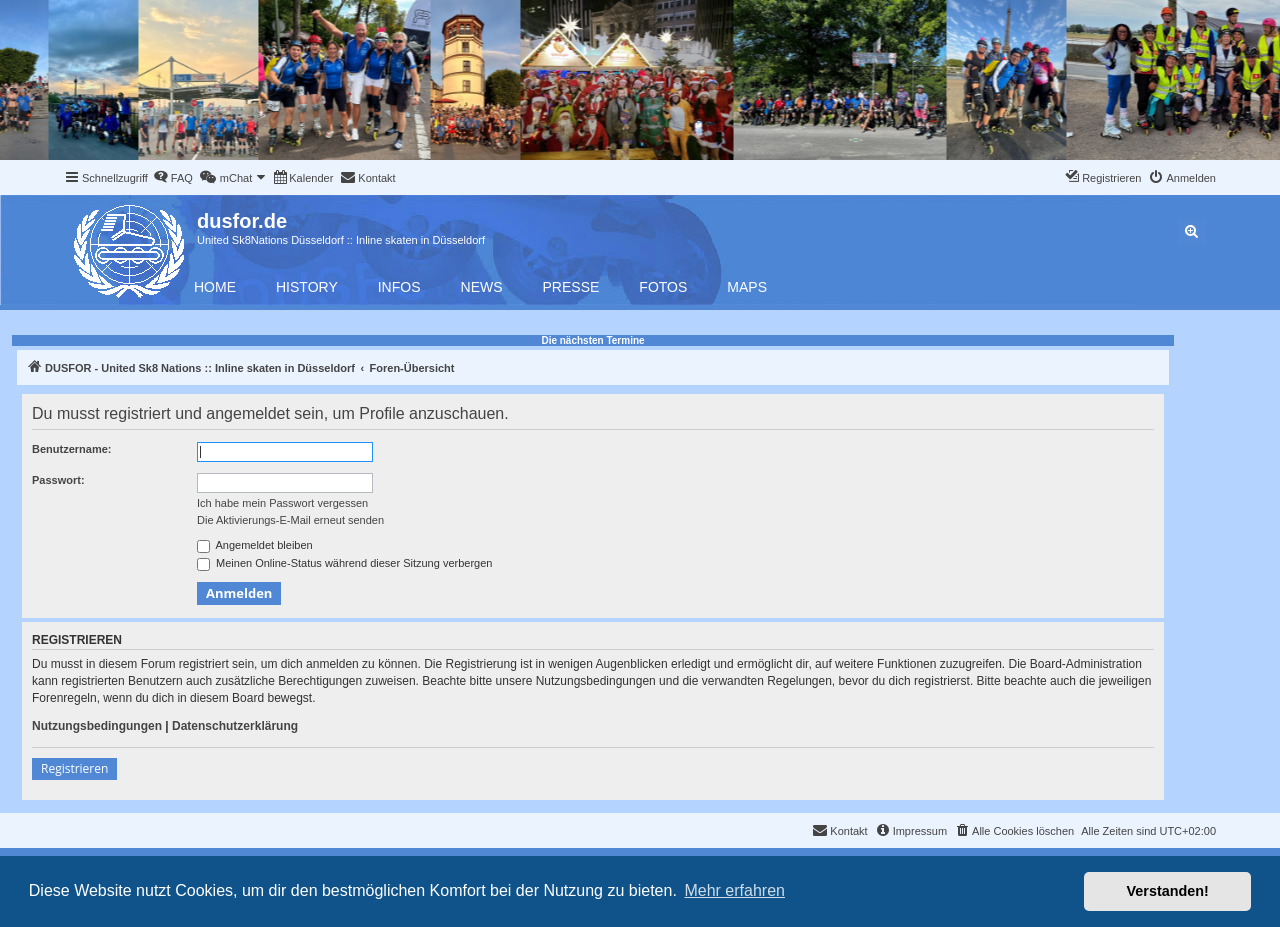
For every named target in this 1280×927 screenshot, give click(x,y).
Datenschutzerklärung (235, 726)
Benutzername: (71, 449)
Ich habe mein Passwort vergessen (282, 503)
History (307, 287)
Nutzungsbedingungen (97, 726)
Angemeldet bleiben (255, 546)
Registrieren (74, 768)
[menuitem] (173, 178)
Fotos (663, 287)
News (482, 287)
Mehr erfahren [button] (734, 890)
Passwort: (58, 480)
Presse (571, 287)
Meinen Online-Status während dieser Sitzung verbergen (344, 564)
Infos (399, 287)
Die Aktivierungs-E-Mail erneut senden (290, 520)
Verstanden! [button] (1168, 891)
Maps (747, 287)
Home (215, 287)
